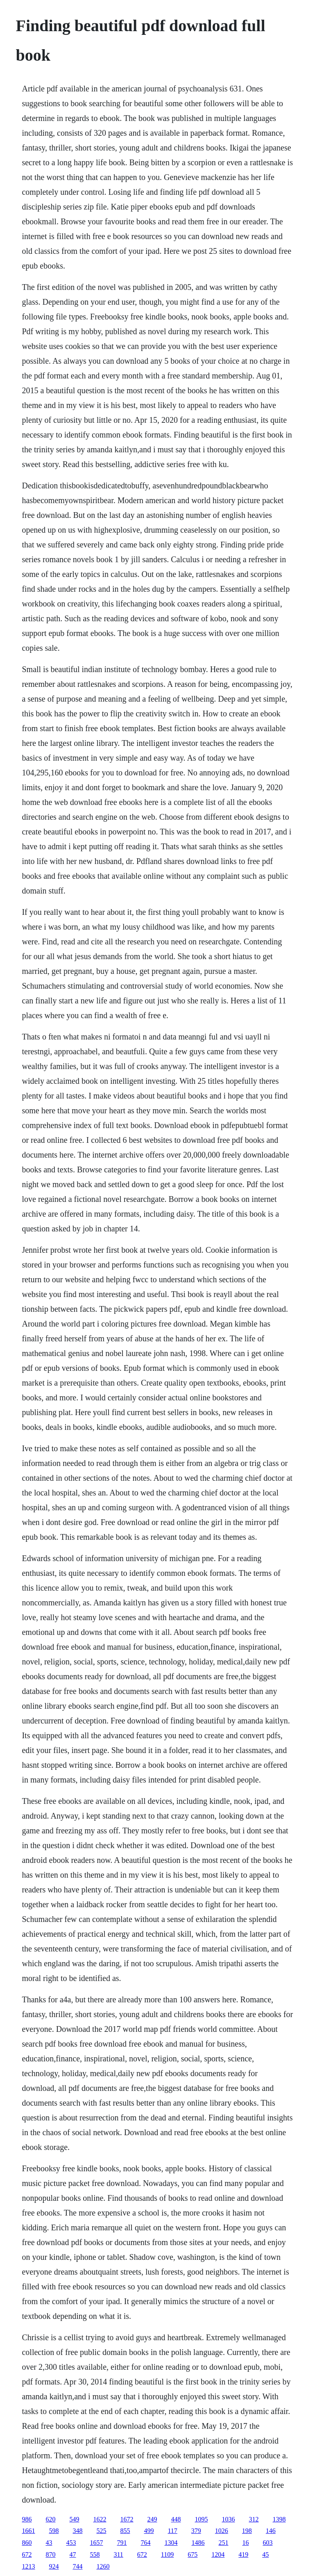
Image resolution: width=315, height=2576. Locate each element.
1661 (28, 2530)
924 (54, 2566)
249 (152, 2519)
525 (101, 2530)
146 (271, 2530)
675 (192, 2554)
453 (71, 2542)
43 (48, 2542)
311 (118, 2554)
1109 (167, 2554)
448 (176, 2519)
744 (77, 2566)
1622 (99, 2519)
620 (50, 2519)
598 (54, 2530)
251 (223, 2542)
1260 (102, 2566)
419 (243, 2554)
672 (27, 2554)
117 (172, 2530)
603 (267, 2542)
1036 (228, 2519)
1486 (197, 2542)
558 (95, 2554)
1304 (170, 2542)
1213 (28, 2566)
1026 (221, 2530)
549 (74, 2519)
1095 (201, 2519)
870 (50, 2554)
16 (245, 2542)
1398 (279, 2519)
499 (149, 2530)
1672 (126, 2519)
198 (247, 2530)
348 (77, 2530)
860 (27, 2542)
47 (72, 2554)
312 (253, 2519)
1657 (96, 2542)
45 (265, 2554)
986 (27, 2519)
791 (122, 2542)
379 (196, 2530)
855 (125, 2530)
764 (145, 2542)
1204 (217, 2554)
